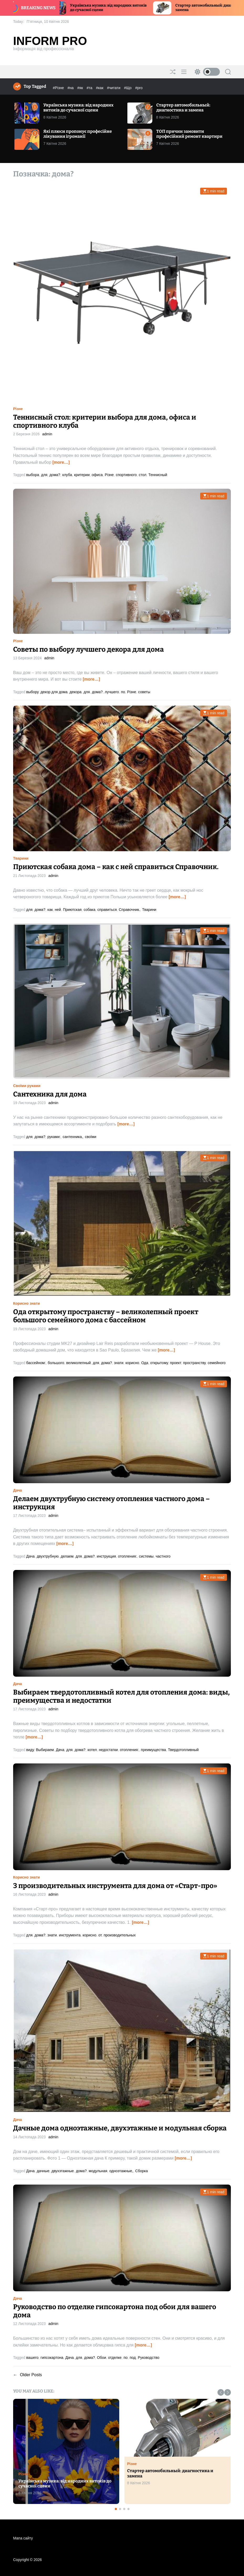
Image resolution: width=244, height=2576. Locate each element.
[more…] (61, 462)
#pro (139, 88)
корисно (132, 1363)
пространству (194, 1363)
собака (89, 909)
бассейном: (36, 1363)
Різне (18, 409)
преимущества (153, 1750)
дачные (43, 2171)
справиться (107, 909)
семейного (217, 1363)
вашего (32, 2357)
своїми (90, 1137)
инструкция (106, 1556)
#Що (128, 88)
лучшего (112, 692)
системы (146, 1556)
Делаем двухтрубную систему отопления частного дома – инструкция (111, 1503)
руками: (53, 1137)
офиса (97, 475)
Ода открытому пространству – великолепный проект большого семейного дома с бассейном (105, 1316)
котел (92, 1750)
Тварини (20, 858)
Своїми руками (26, 1086)
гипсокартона (51, 2357)
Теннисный (157, 475)
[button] (220, 2392)
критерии (82, 475)
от (100, 1935)
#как (100, 88)
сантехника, (73, 1137)
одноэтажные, (121, 2171)
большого (56, 1363)
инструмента (70, 1935)
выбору (32, 692)
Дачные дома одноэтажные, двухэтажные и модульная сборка (120, 2128)
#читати (114, 88)
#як (80, 88)
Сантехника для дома (50, 1094)
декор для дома (54, 692)
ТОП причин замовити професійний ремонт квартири (189, 134)
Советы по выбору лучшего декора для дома (88, 649)
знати (118, 1363)
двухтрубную (48, 1556)
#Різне (59, 88)
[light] (206, 71)
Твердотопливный (183, 1750)
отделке (115, 2357)
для (44, 475)
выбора (32, 475)
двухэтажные (62, 2171)
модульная (98, 2171)
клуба (67, 475)
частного (162, 1556)
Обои (101, 2357)
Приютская (72, 909)
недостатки (108, 1750)
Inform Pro (50, 41)
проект (175, 1363)
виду (30, 1750)
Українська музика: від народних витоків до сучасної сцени (78, 108)
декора (76, 692)
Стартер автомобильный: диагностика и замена (183, 108)
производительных (120, 1935)
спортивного (126, 475)
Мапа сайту (23, 2538)
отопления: (127, 1556)
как (50, 909)
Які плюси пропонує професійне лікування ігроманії (77, 134)
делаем (67, 1556)
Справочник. (129, 909)
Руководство (148, 2357)
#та (90, 88)
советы (144, 692)
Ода (144, 1363)
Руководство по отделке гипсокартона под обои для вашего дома (114, 2311)
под (133, 2357)
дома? (54, 475)
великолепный (78, 1363)
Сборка (141, 2171)
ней (58, 909)
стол (142, 475)
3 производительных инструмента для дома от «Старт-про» (115, 1886)
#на (71, 88)
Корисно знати (26, 1303)
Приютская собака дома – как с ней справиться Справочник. (116, 867)
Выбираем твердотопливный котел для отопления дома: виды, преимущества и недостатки (121, 1696)
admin (47, 434)
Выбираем (45, 1750)
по (123, 692)
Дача (17, 1490)
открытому (159, 1363)
